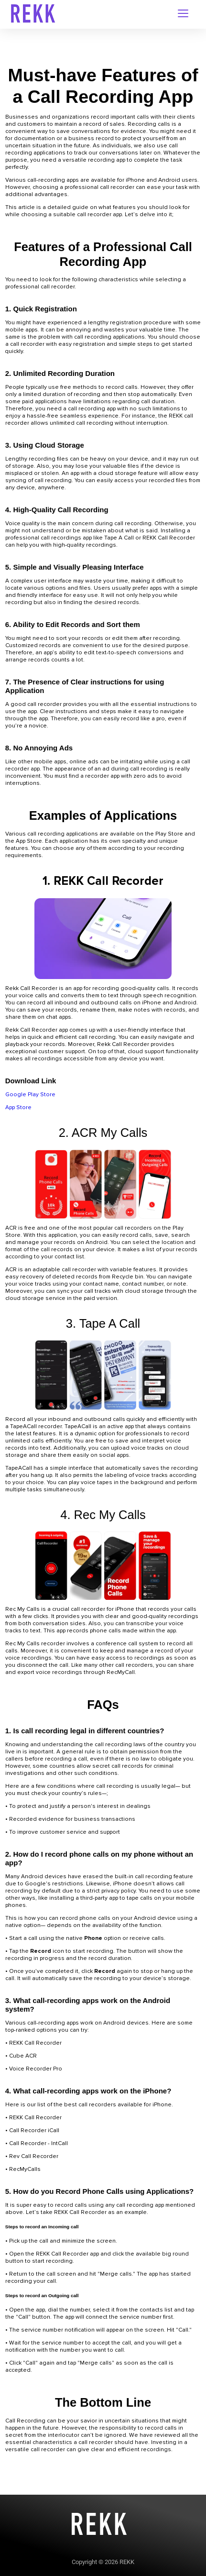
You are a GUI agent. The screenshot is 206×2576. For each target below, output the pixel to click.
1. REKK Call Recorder (103, 881)
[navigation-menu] (183, 14)
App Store (18, 1107)
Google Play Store (30, 1094)
